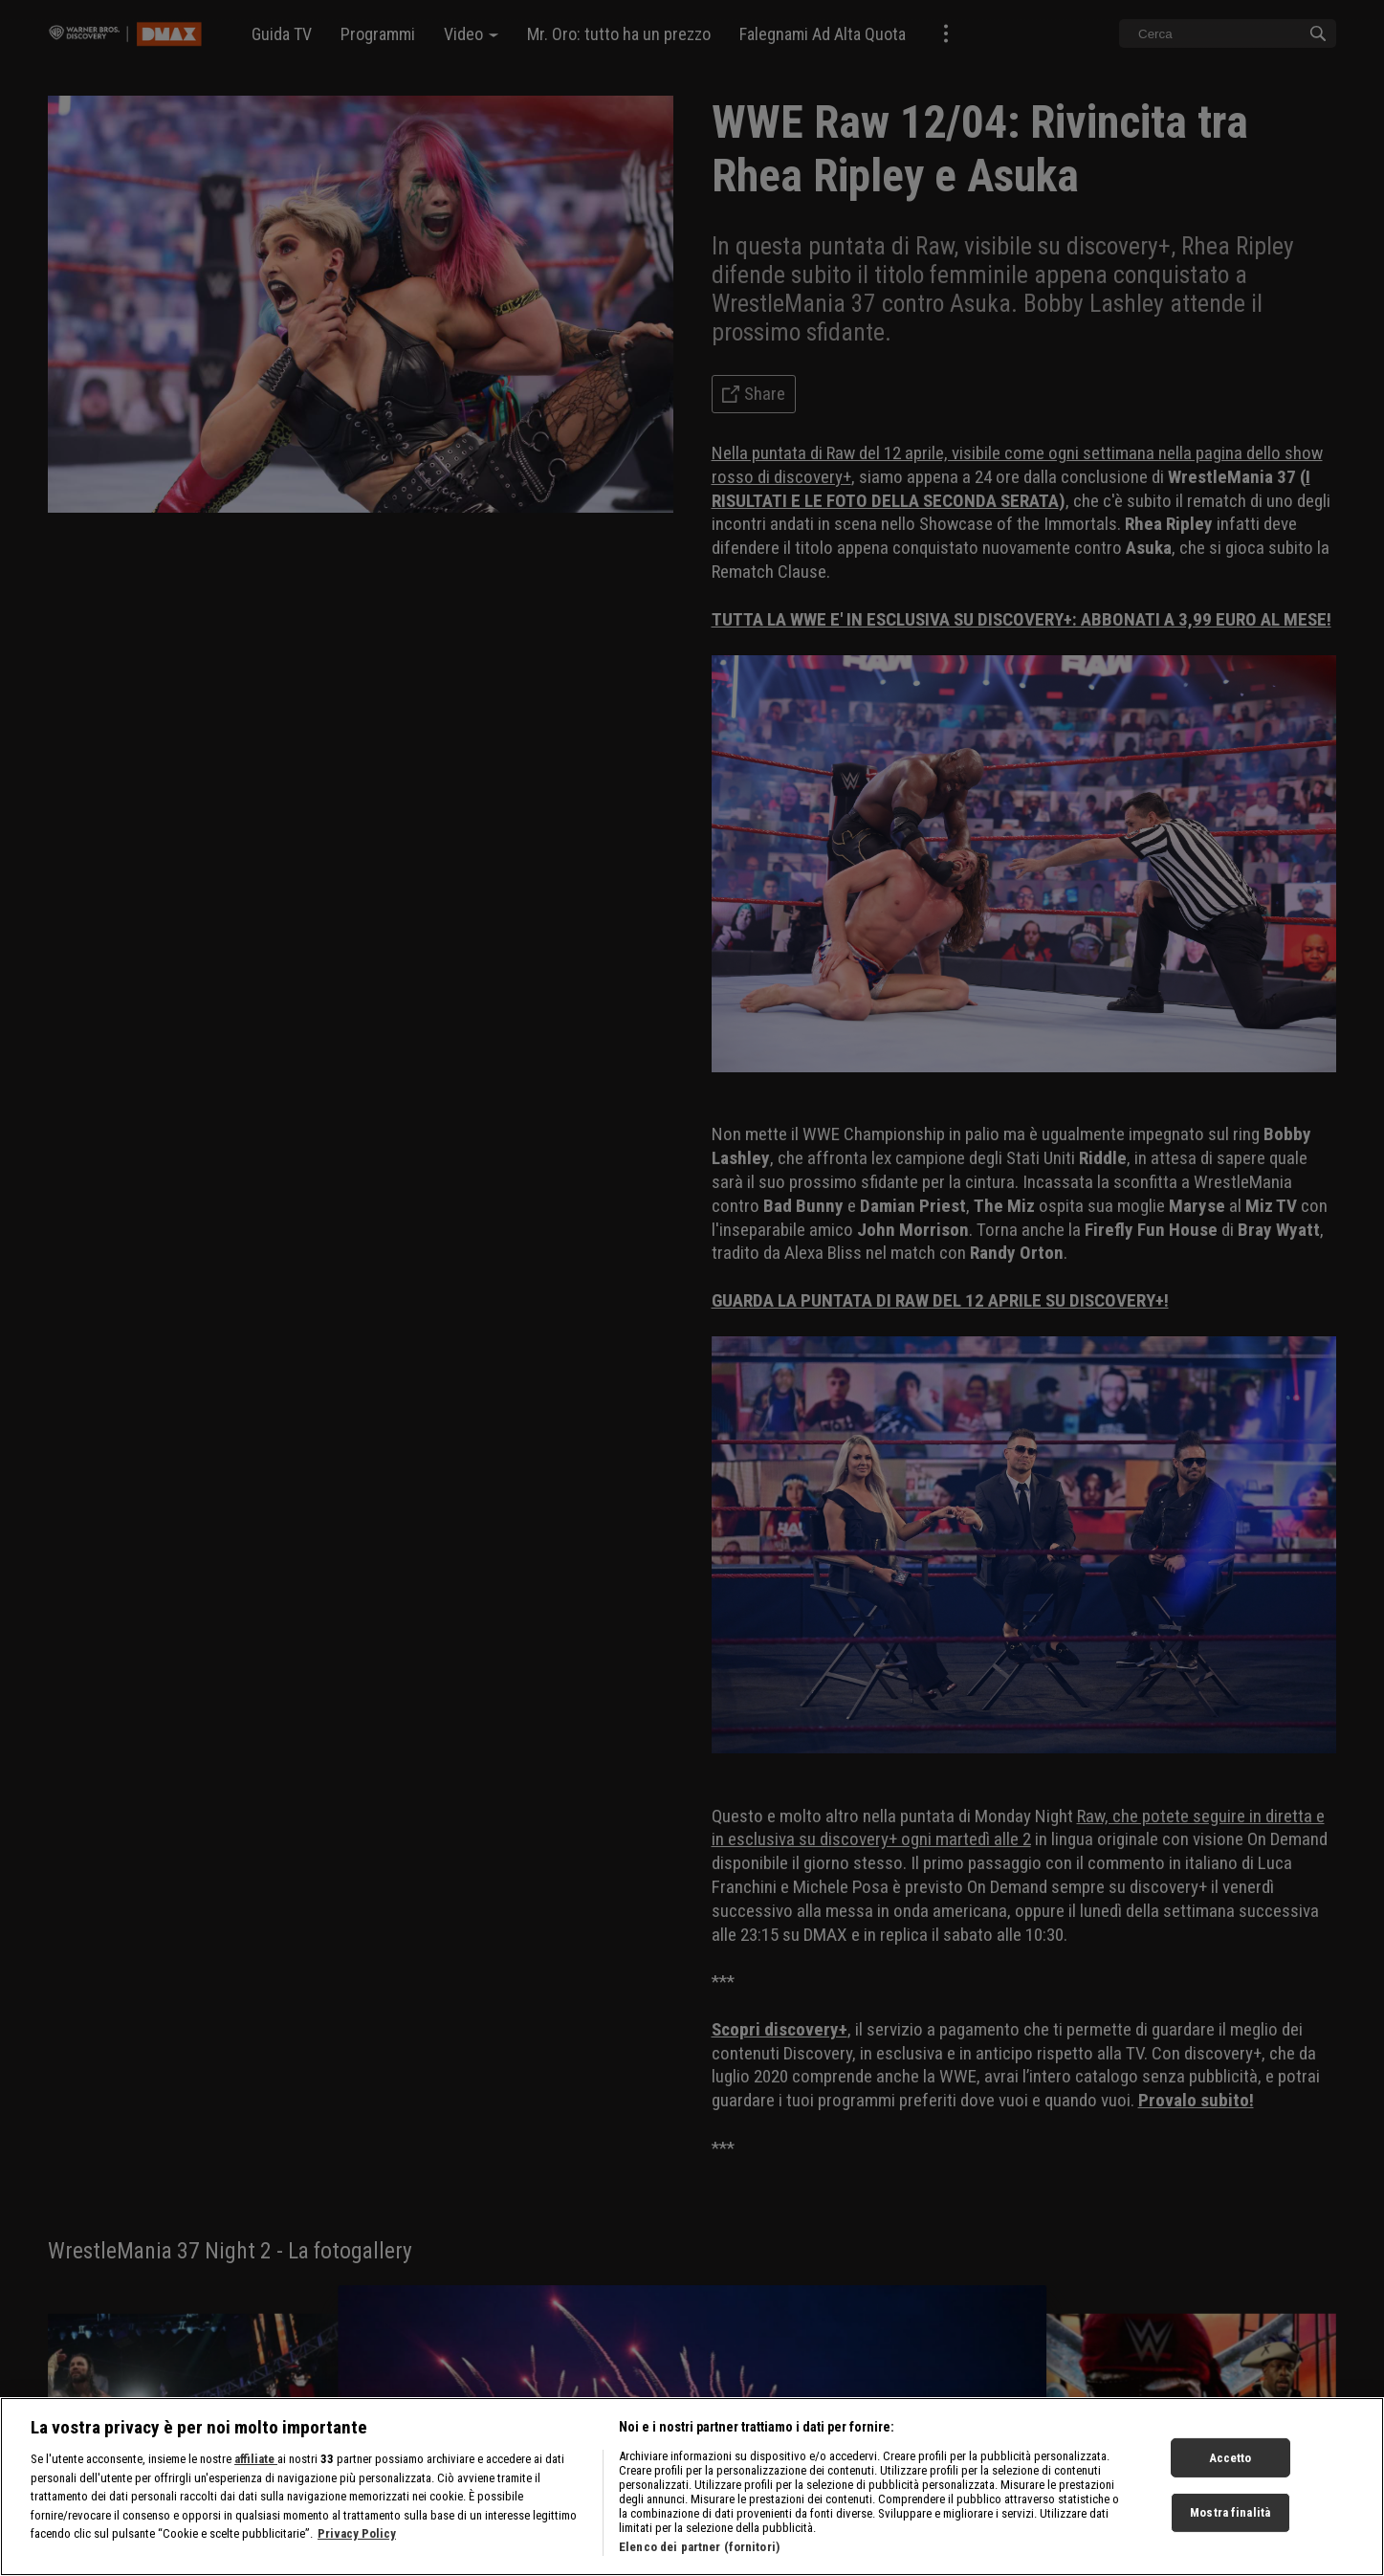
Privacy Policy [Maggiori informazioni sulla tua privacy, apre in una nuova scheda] (357, 2533)
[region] (692, 2486)
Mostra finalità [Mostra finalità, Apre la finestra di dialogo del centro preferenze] (1230, 2512)
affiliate (255, 2459)
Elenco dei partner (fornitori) (699, 2547)
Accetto (1230, 2457)
